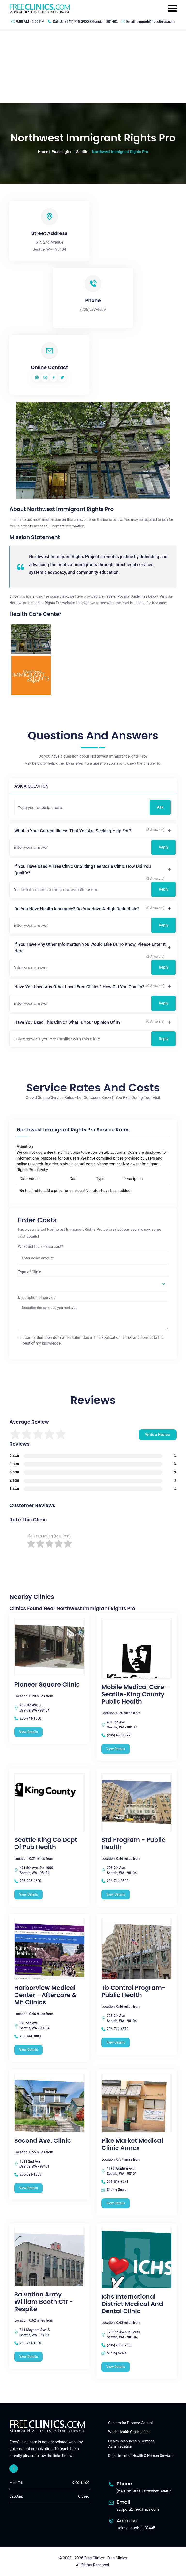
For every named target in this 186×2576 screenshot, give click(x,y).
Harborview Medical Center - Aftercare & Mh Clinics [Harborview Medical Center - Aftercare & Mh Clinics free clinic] (45, 1995)
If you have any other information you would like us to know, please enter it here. (90, 947)
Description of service (36, 1297)
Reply (163, 847)
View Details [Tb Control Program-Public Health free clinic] (115, 2042)
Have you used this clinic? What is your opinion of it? (67, 1022)
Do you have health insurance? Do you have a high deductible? (76, 908)
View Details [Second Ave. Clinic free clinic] (28, 2188)
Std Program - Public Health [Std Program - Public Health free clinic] (133, 1843)
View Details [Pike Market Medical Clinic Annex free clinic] (115, 2203)
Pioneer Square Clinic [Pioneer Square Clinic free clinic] (47, 1684)
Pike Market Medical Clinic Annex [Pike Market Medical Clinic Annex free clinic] (132, 2144)
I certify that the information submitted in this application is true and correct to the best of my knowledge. (93, 1340)
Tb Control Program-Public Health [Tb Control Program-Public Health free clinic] (133, 1991)
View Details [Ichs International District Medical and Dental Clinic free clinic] (115, 2367)
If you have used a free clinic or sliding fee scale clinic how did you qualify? (90, 869)
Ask (160, 807)
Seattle (82, 151)
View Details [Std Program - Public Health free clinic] (115, 1894)
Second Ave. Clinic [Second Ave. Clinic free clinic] (42, 2140)
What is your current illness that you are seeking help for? (72, 830)
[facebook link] (13, 2468)
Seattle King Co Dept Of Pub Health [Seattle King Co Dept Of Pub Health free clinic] (45, 1843)
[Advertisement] (93, 67)
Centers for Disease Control (130, 2423)
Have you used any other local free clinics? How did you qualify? (79, 986)
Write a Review (157, 1434)
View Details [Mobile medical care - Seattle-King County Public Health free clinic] (115, 1749)
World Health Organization (129, 2432)
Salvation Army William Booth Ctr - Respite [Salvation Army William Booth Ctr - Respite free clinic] (43, 2302)
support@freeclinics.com (156, 21)
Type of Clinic (29, 1272)
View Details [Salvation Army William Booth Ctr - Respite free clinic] (28, 2356)
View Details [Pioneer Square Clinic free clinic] (28, 1732)
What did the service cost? (40, 1246)
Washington (62, 151)
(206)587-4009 (93, 309)
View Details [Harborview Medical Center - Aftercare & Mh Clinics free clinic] (28, 2050)
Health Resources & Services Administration (131, 2444)
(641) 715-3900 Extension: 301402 (91, 21)
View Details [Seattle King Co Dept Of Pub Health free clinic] (28, 1894)
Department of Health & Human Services (140, 2455)
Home (43, 151)
